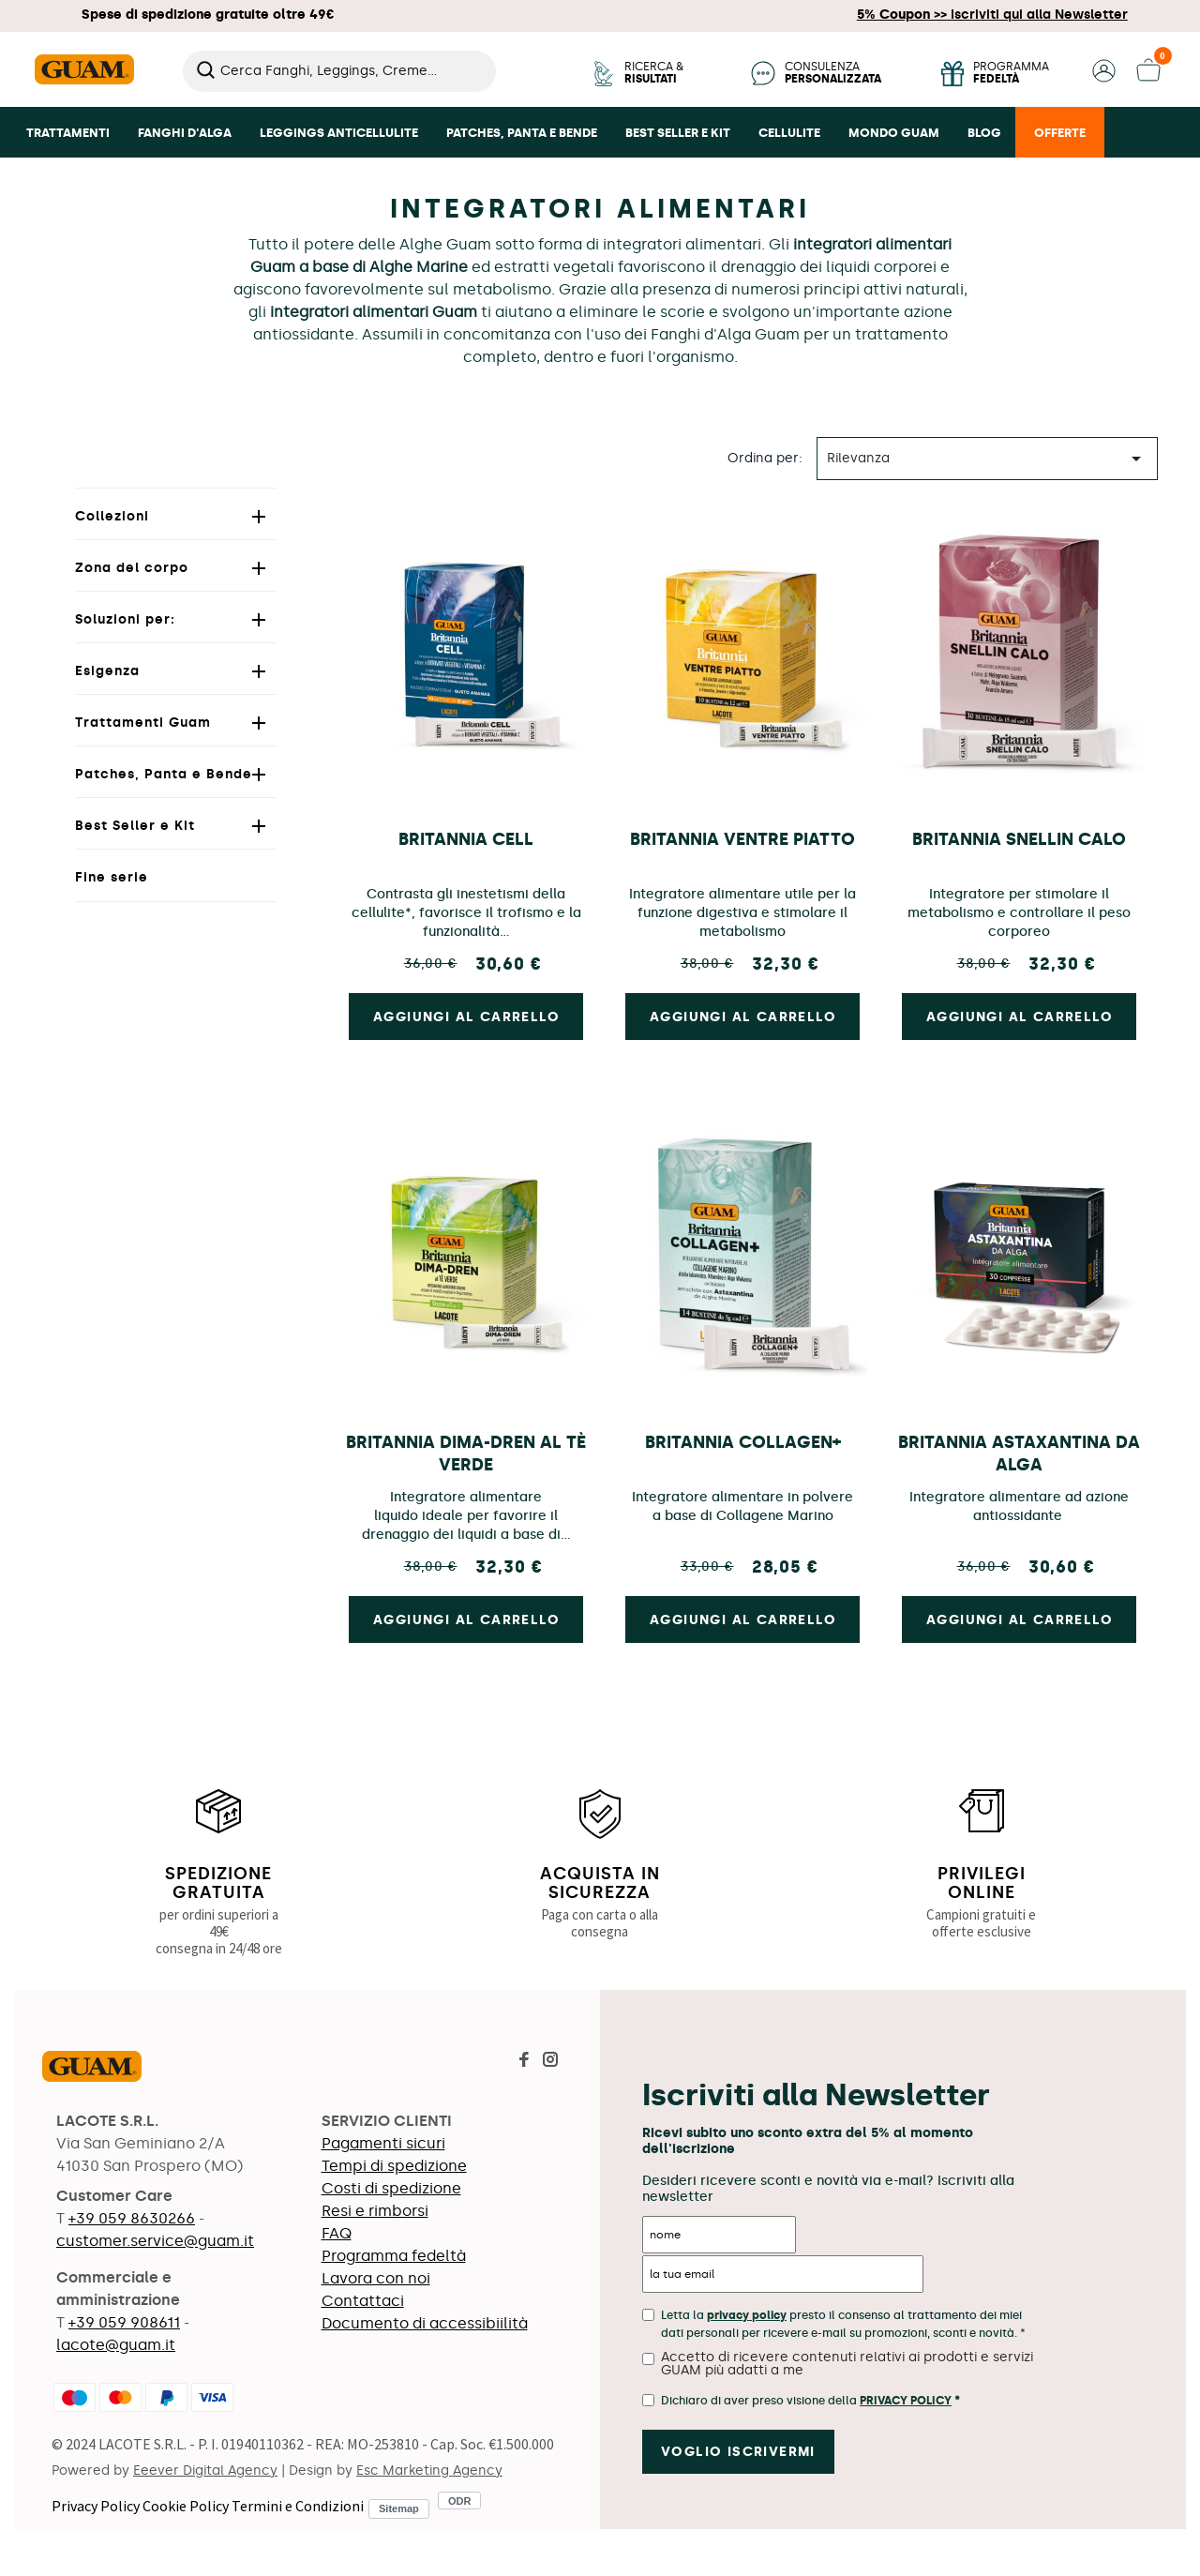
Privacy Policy (96, 2505)
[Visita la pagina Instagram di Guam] (550, 2062)
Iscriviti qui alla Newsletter (992, 15)
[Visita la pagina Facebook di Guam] (524, 2062)
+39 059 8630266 (131, 2218)
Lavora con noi (376, 2278)
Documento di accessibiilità (425, 2323)
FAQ (337, 2233)
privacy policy (747, 2315)
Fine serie (111, 877)
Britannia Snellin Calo (1019, 839)
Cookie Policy (185, 2505)
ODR (459, 2500)
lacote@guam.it (115, 2345)
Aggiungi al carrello (466, 1017)
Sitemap (399, 2508)
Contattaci (363, 2301)
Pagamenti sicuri (383, 2143)
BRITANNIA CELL (465, 839)
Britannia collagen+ (743, 1442)
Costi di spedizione (391, 2188)
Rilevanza (987, 458)
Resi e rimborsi (375, 2211)
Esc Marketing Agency (429, 2470)
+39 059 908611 (124, 2322)
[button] (1104, 77)
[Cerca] (339, 71)
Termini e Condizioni (298, 2505)
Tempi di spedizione (394, 2166)
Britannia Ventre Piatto (742, 839)
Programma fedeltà (394, 2256)
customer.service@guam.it (155, 2241)
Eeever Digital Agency (205, 2470)
